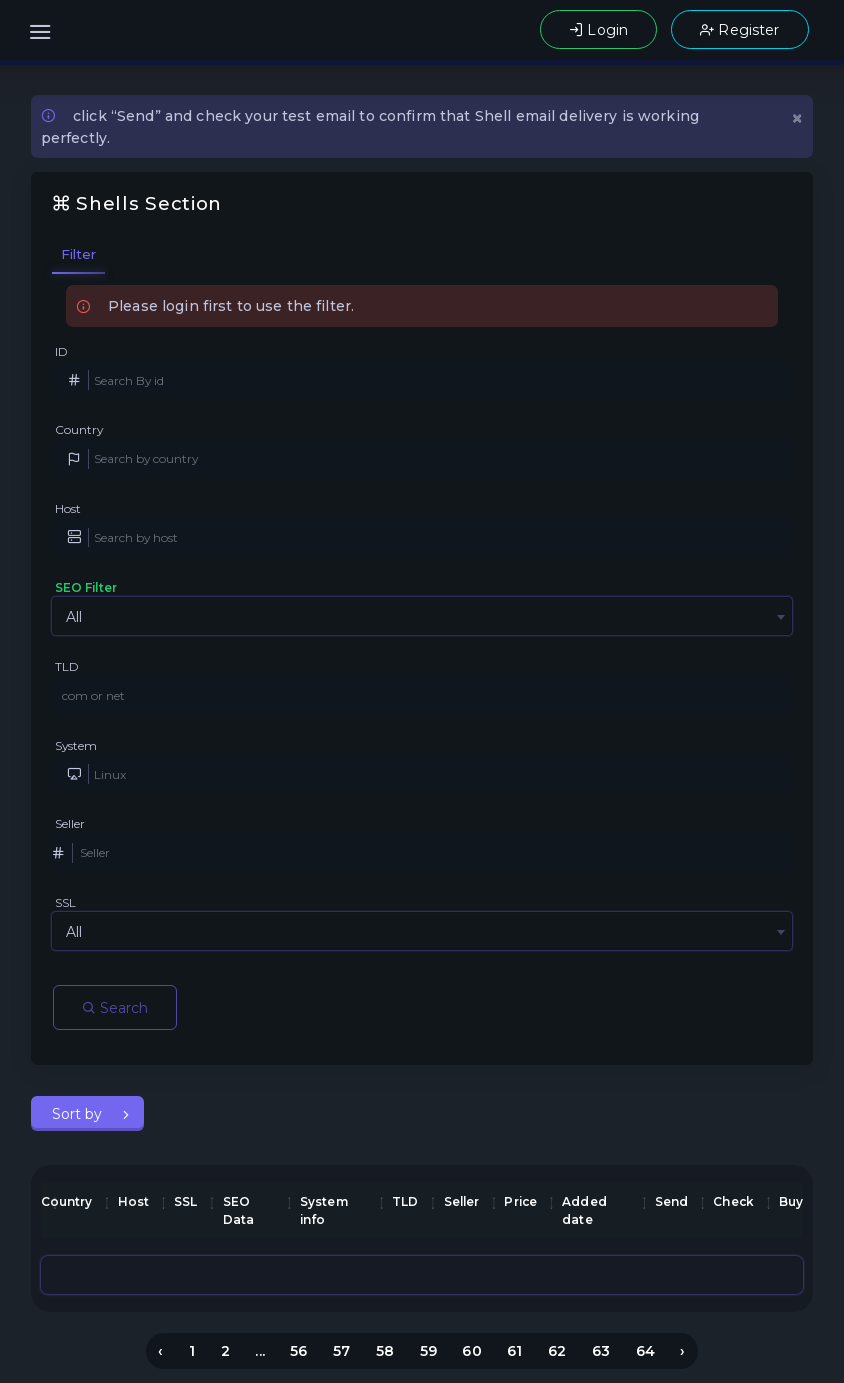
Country (79, 429)
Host (68, 508)
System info (324, 1210)
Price (520, 1201)
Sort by (79, 1114)
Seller (70, 823)
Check (733, 1201)
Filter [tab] (79, 254)
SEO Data (239, 1210)
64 (645, 1351)
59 (428, 1351)
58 (385, 1351)
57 (341, 1351)
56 (298, 1351)
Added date (584, 1210)
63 (601, 1351)
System (76, 745)
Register (739, 30)
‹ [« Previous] (160, 1351)
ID (61, 351)
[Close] (797, 116)
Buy (791, 1201)
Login (598, 30)
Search (115, 1008)
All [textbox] (74, 617)
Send (672, 1201)
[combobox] (422, 616)
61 (514, 1351)
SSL (65, 902)
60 (471, 1351)
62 (557, 1351)
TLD (67, 666)
